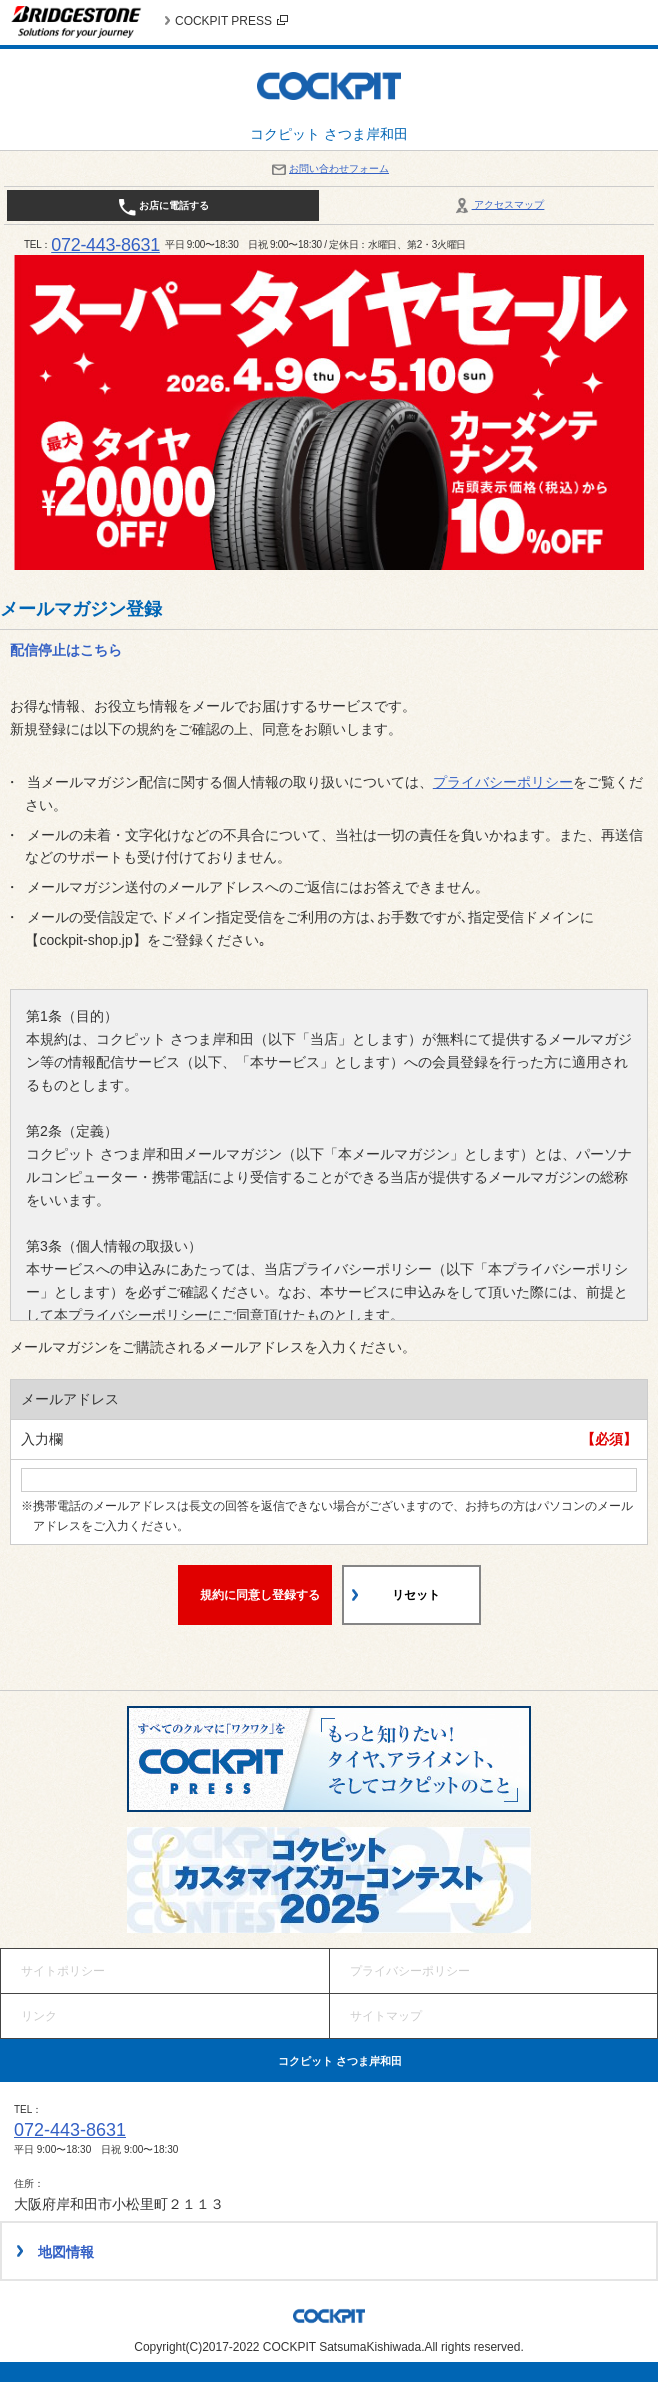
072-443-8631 (105, 245)
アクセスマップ (498, 204)
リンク (39, 2016)
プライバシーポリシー (503, 782)
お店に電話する (163, 207)
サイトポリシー (63, 1971)
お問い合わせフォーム (329, 168)
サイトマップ (386, 2016)
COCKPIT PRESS (231, 21)
